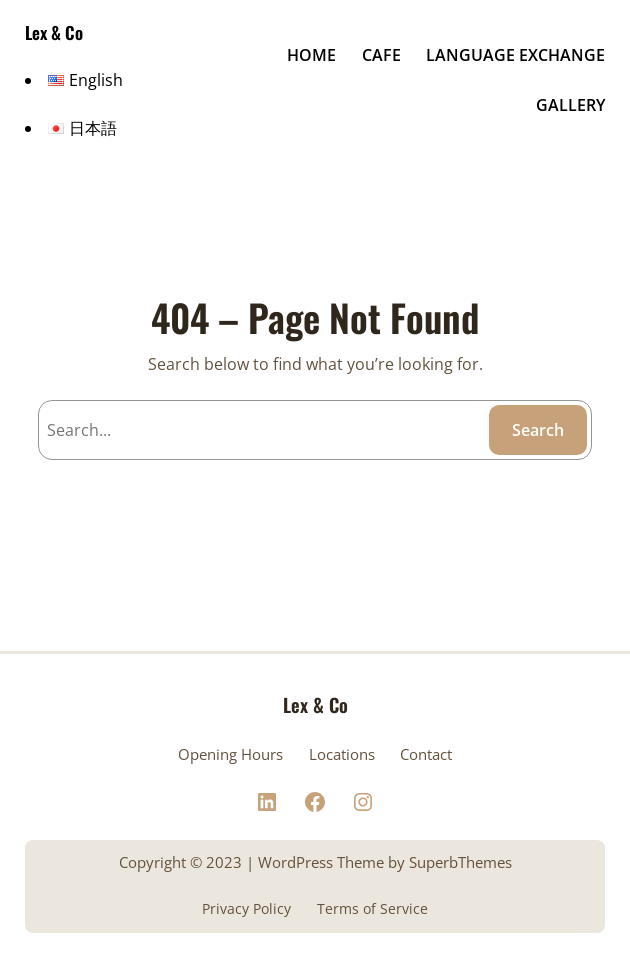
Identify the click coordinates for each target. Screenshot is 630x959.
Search (538, 430)
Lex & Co (54, 32)
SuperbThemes (460, 862)
